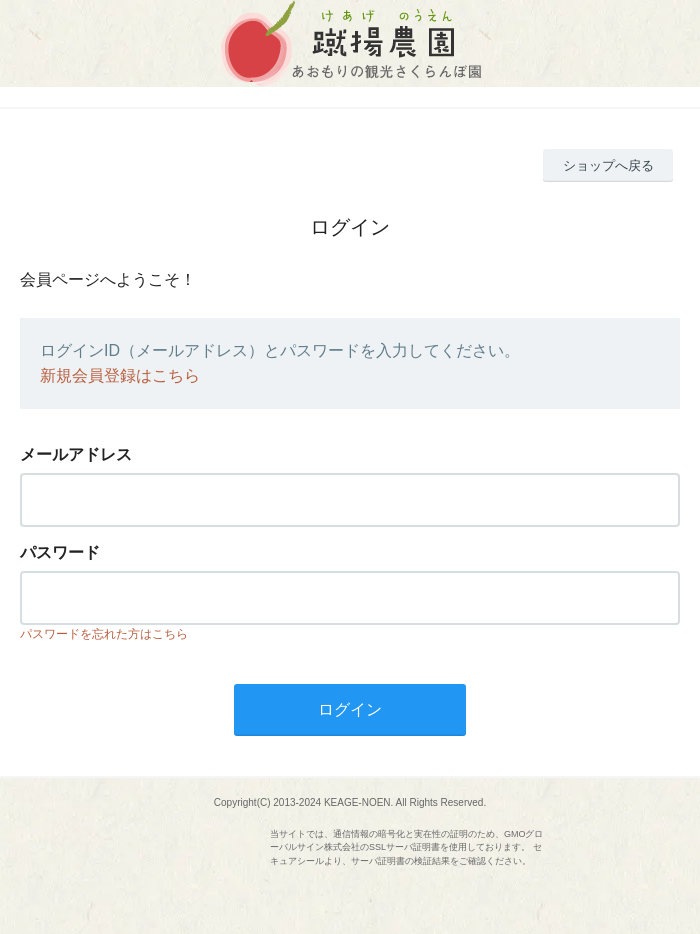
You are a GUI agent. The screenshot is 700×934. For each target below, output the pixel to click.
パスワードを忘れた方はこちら (104, 634)
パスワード (60, 552)
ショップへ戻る (608, 165)
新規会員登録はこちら (120, 375)
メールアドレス (76, 454)
